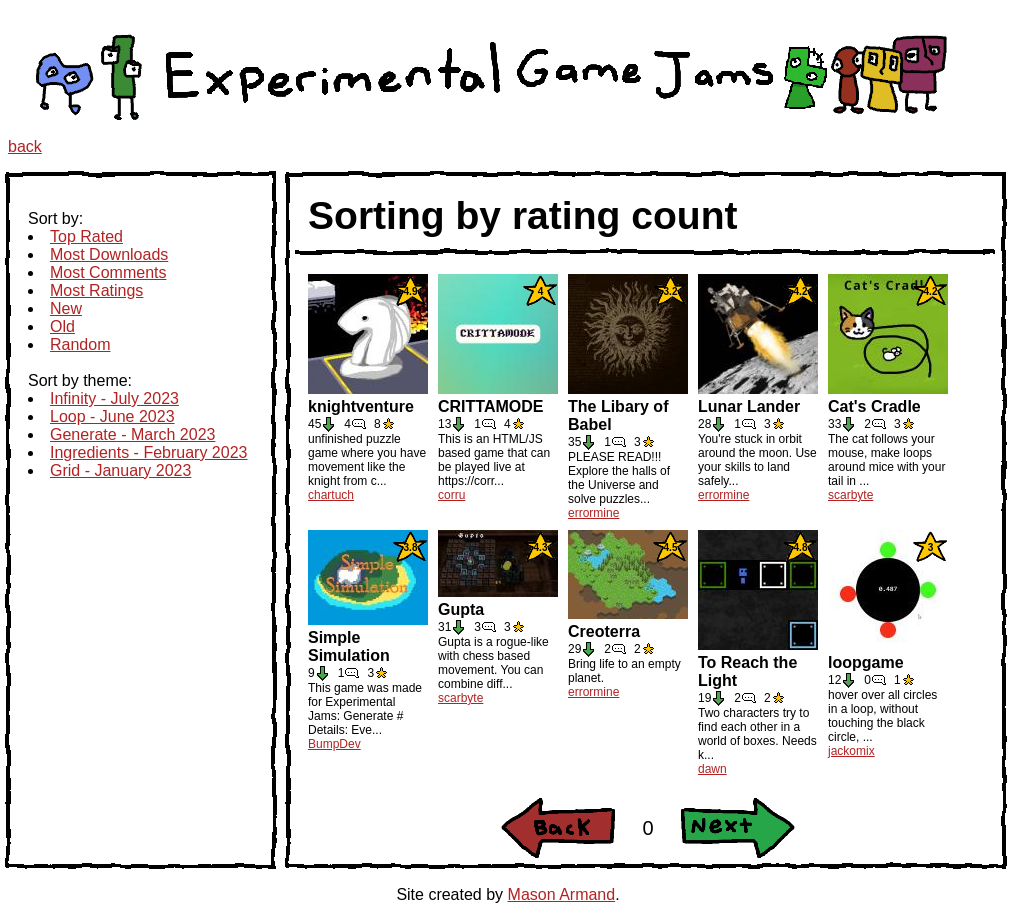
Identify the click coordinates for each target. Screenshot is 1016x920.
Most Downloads (109, 254)
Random (80, 344)
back (25, 146)
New (66, 308)
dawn (712, 769)
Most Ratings (96, 290)
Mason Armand (562, 894)
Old (62, 326)
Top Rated (86, 236)
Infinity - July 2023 (114, 398)
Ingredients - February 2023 (148, 452)
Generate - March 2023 (132, 434)
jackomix (851, 751)
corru (451, 495)
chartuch (331, 495)
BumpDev (334, 744)
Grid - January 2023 (120, 470)
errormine (593, 513)
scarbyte (850, 495)
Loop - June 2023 (112, 416)
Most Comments (108, 272)
